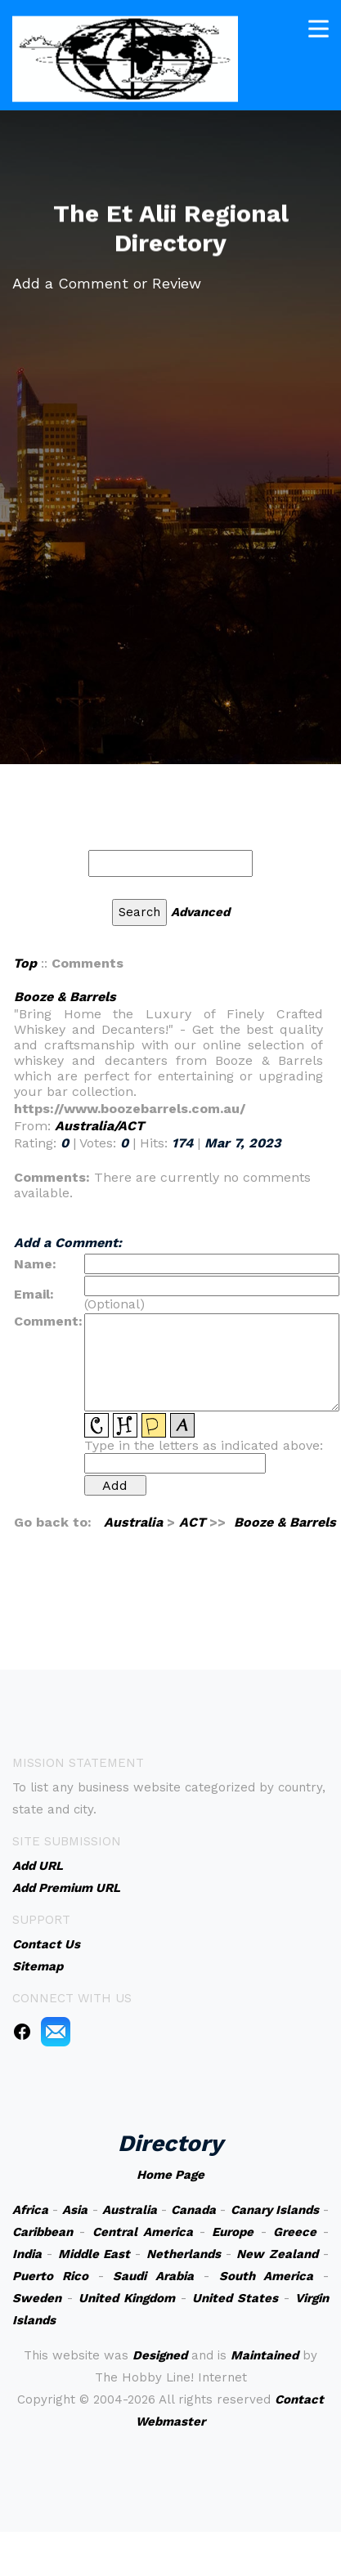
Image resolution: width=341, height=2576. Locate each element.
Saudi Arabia (153, 2276)
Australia (133, 1522)
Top (25, 963)
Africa (30, 2210)
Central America (142, 2232)
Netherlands (183, 2254)
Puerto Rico (50, 2276)
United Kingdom (127, 2298)
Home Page (170, 2174)
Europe (233, 2232)
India (27, 2254)
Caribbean (42, 2232)
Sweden (36, 2298)
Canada (193, 2210)
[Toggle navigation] (318, 24)
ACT (192, 1522)
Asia (74, 2210)
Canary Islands (275, 2210)
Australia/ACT (99, 1126)
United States (235, 2298)
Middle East (94, 2254)
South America (266, 2276)
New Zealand (276, 2254)
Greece (294, 2232)
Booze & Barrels (65, 996)
